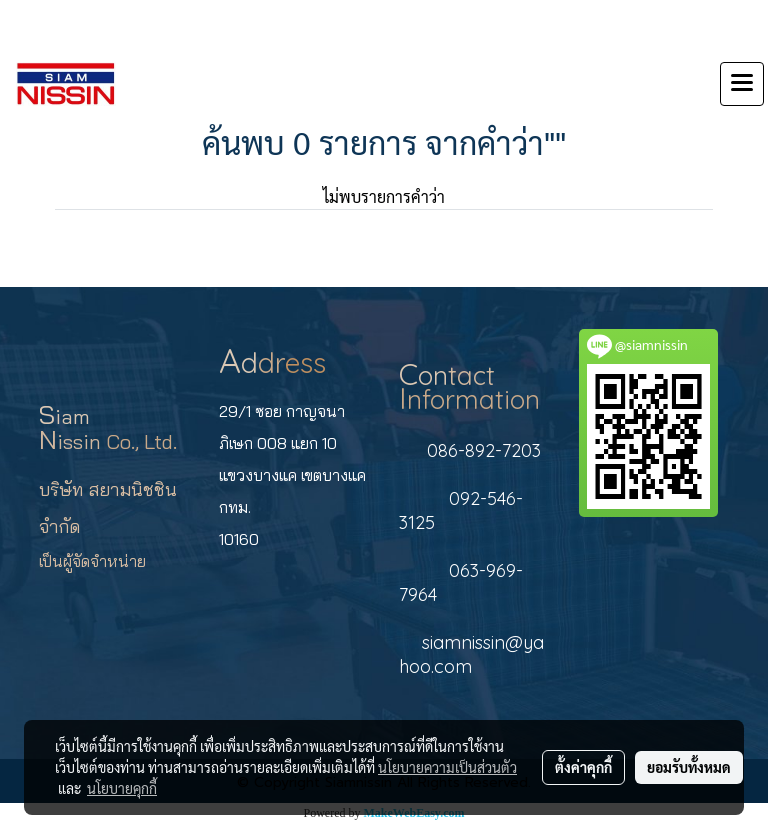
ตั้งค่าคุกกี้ (583, 767)
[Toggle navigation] (742, 84)
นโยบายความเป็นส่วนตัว (447, 767)
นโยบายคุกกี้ (122, 788)
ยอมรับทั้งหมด (689, 767)
